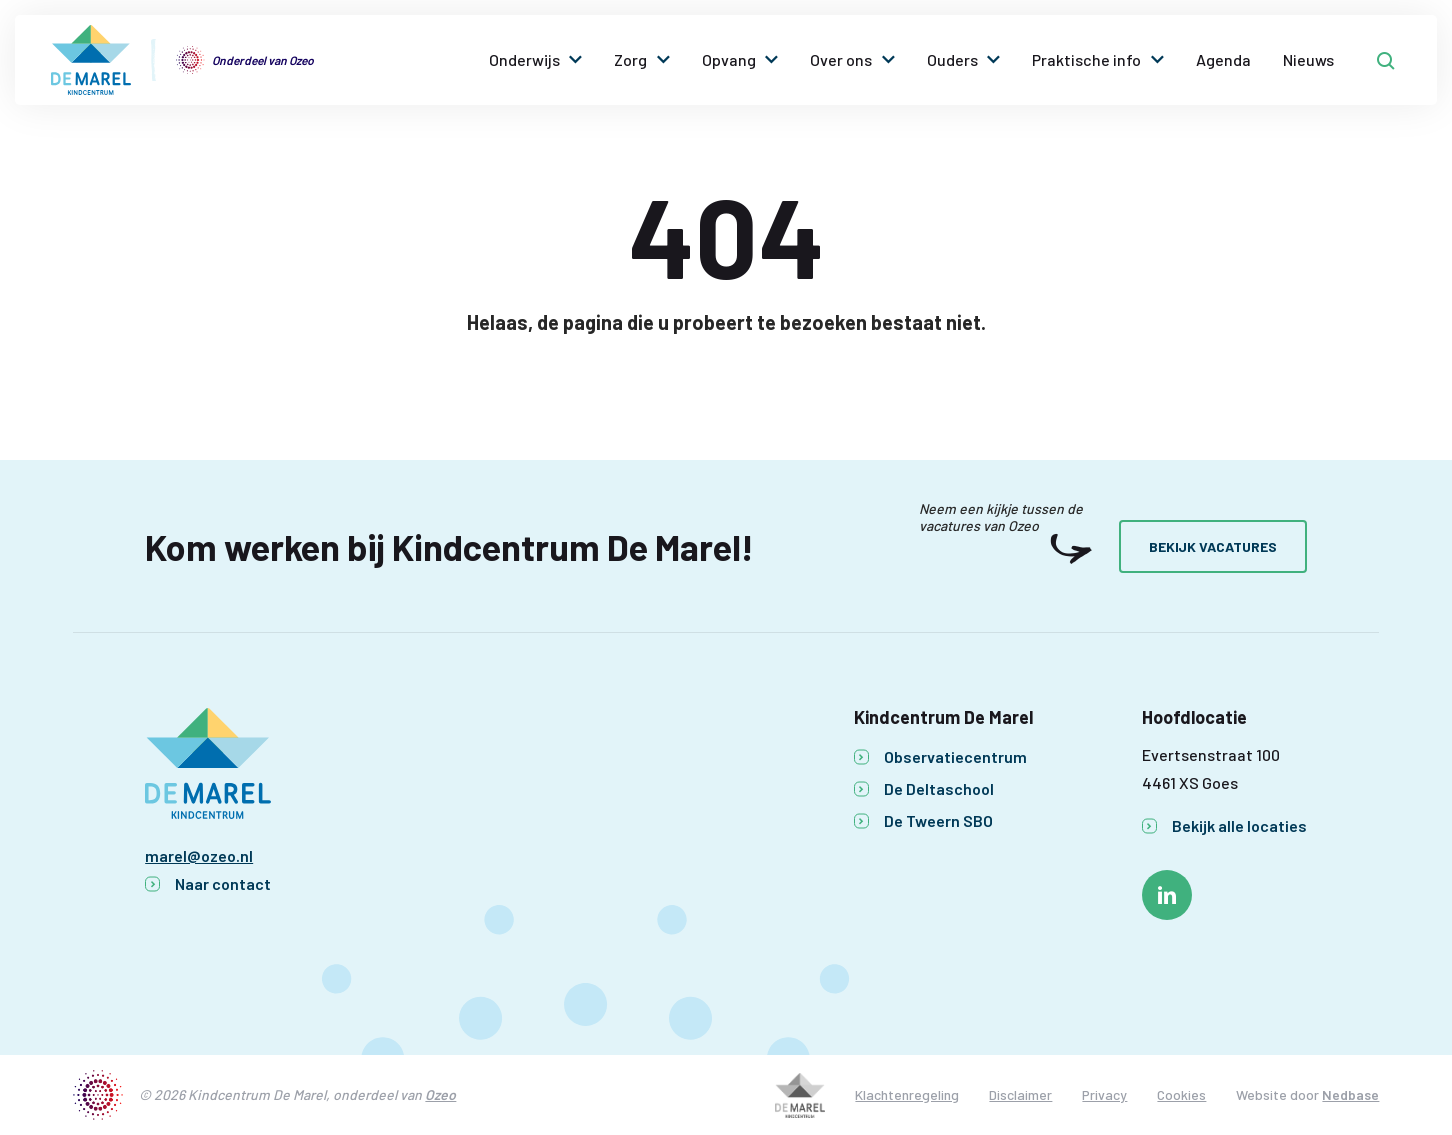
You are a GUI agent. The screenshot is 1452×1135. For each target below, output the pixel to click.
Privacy (1104, 1094)
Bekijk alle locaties (1239, 825)
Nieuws (1308, 59)
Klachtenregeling (907, 1094)
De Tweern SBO (938, 820)
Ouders (952, 59)
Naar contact (223, 883)
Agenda (1223, 59)
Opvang (729, 59)
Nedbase (1350, 1094)
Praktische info (1086, 59)
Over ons (841, 59)
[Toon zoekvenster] (1386, 60)
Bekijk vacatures (1213, 546)
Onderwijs (524, 59)
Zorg (630, 59)
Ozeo (440, 1094)
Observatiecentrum (955, 756)
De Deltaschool (939, 788)
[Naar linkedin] (1167, 895)
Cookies (1181, 1094)
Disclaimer (1020, 1094)
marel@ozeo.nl (199, 855)
